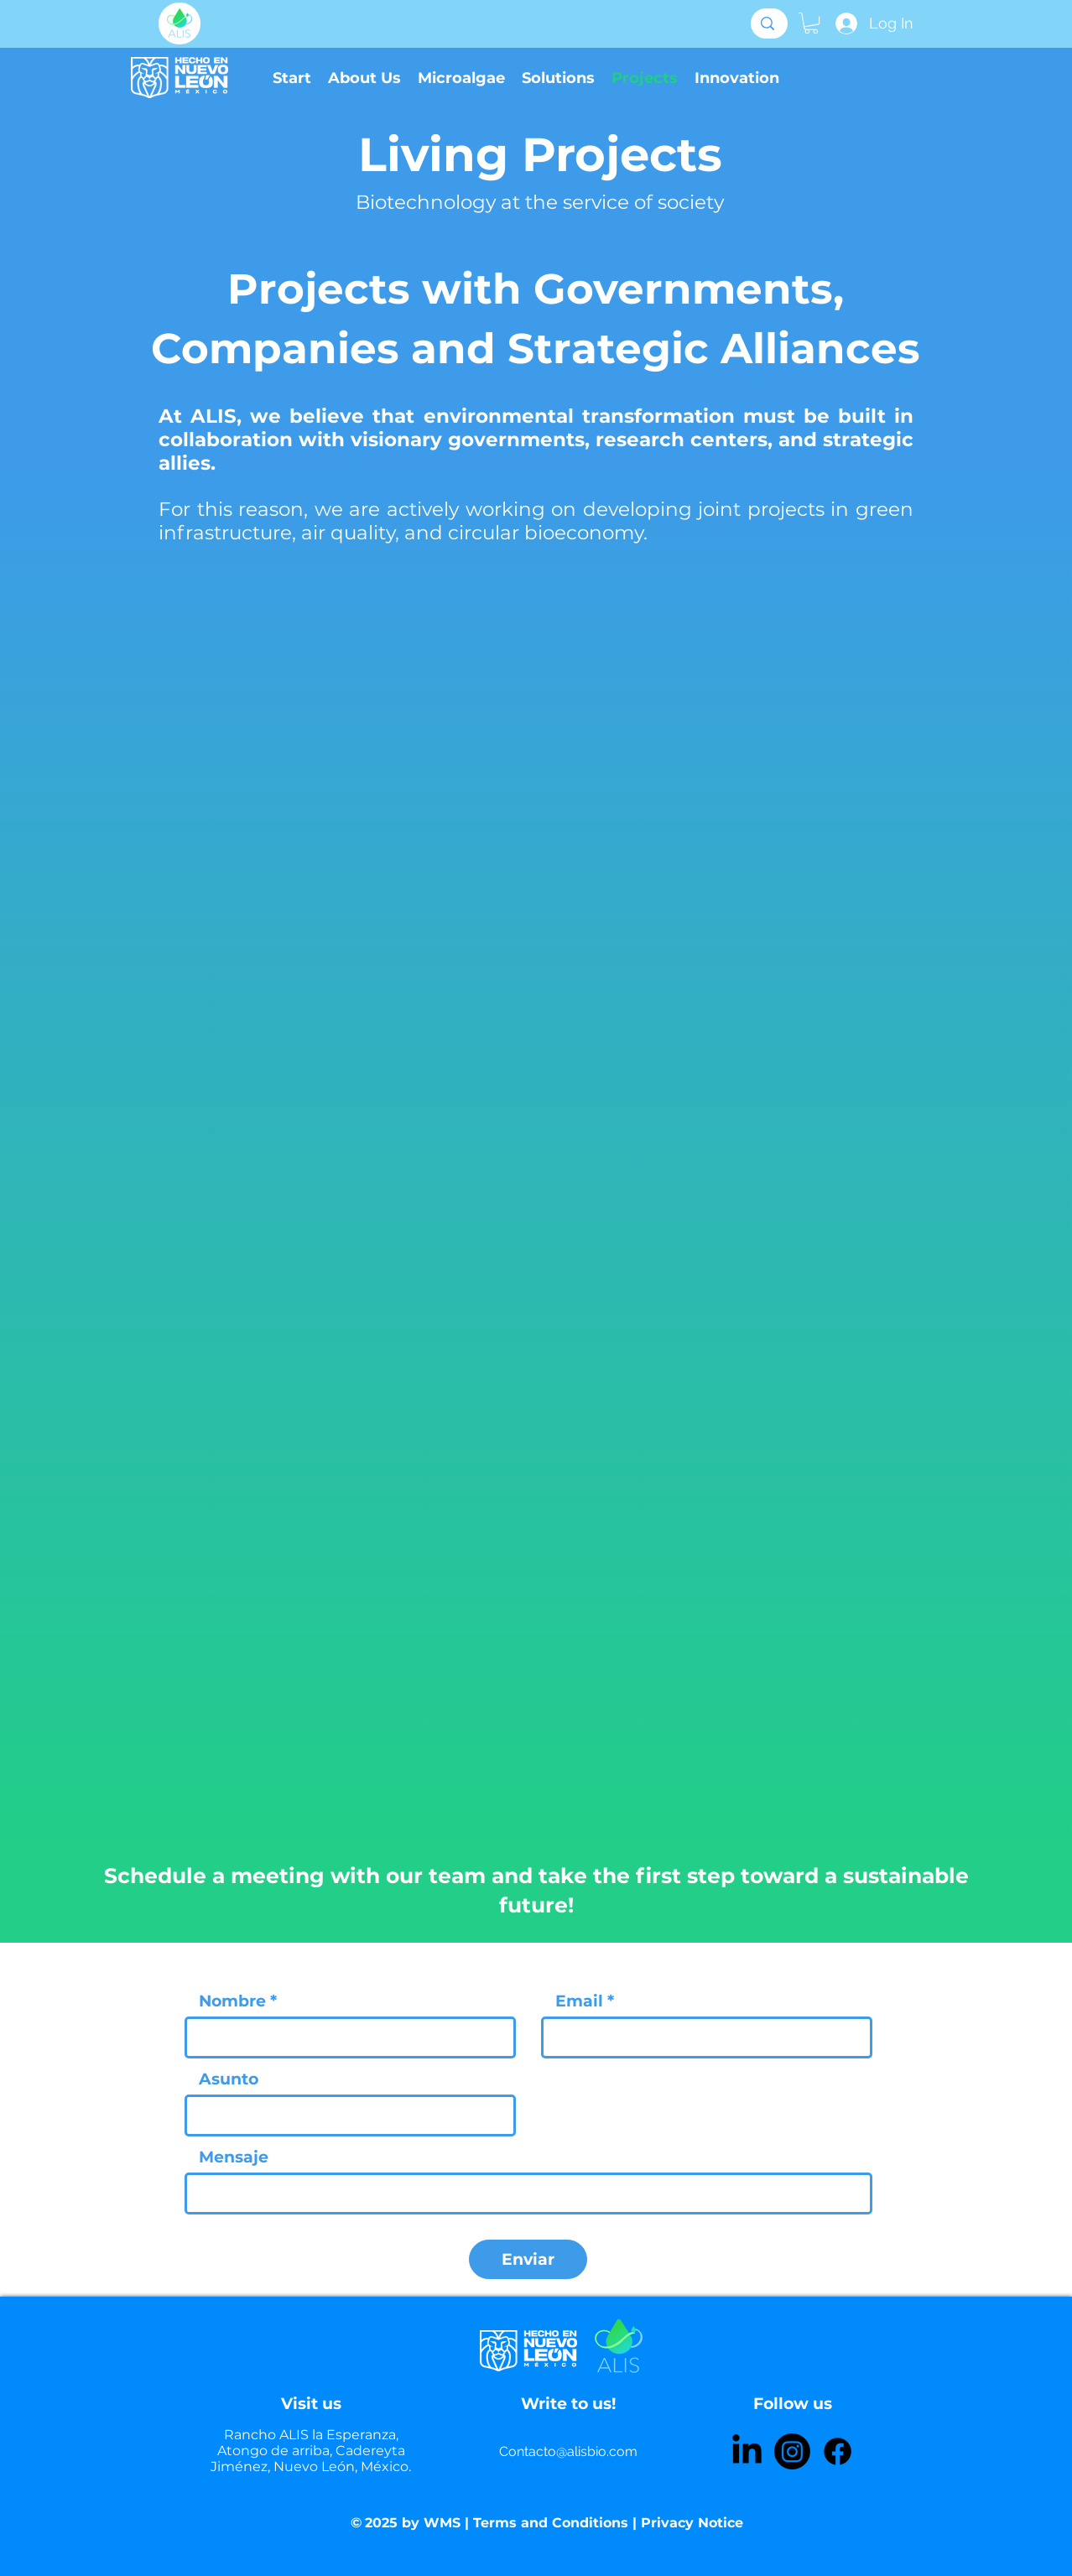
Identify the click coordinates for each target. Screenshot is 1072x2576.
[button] (811, 23)
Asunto (228, 2079)
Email (579, 2001)
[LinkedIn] (747, 2451)
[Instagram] (792, 2451)
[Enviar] (528, 2259)
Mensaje (233, 2157)
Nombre (232, 2001)
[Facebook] (838, 2451)
